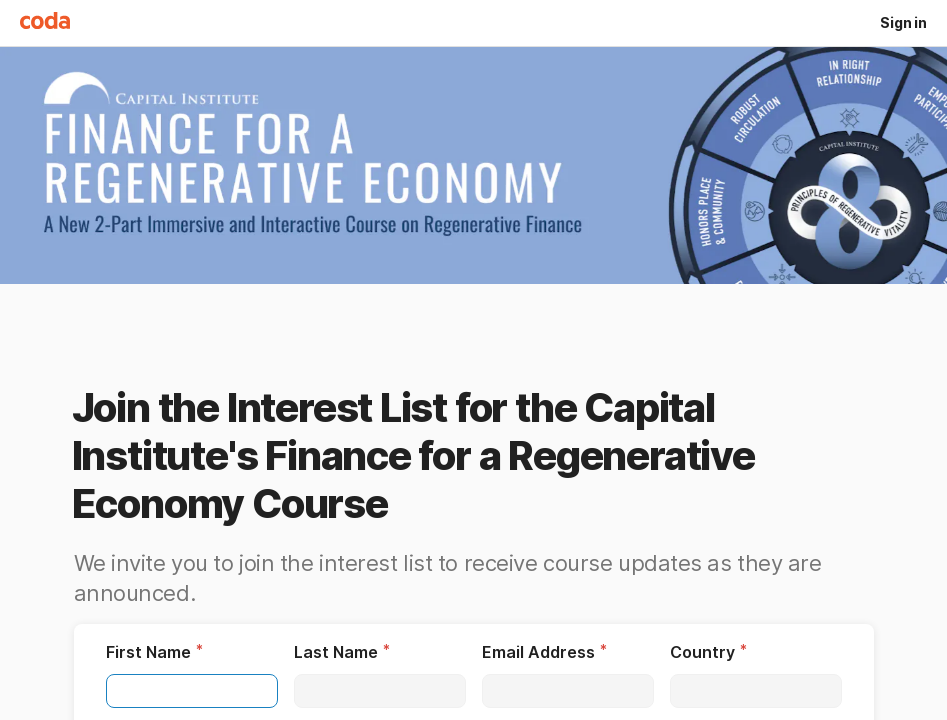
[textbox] (192, 691)
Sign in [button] (903, 22)
